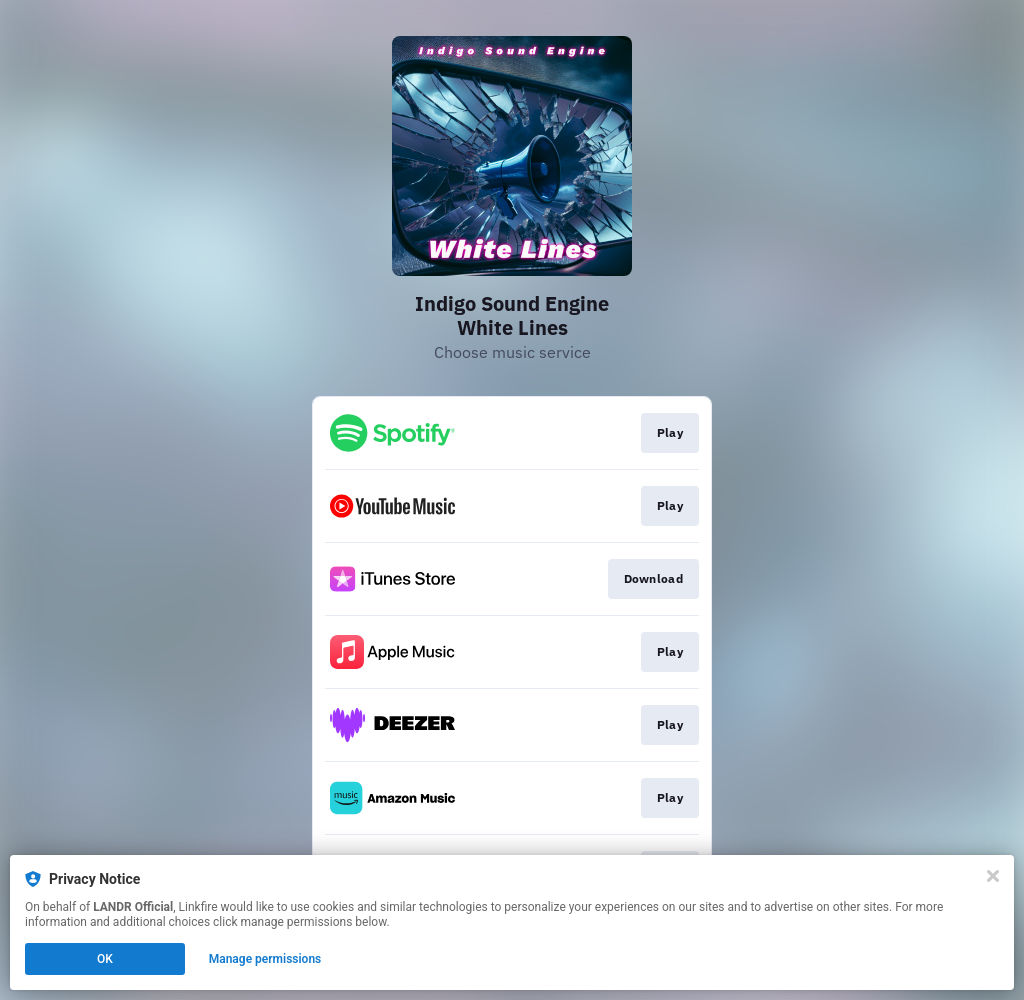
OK (105, 959)
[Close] (993, 876)
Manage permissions (265, 959)
